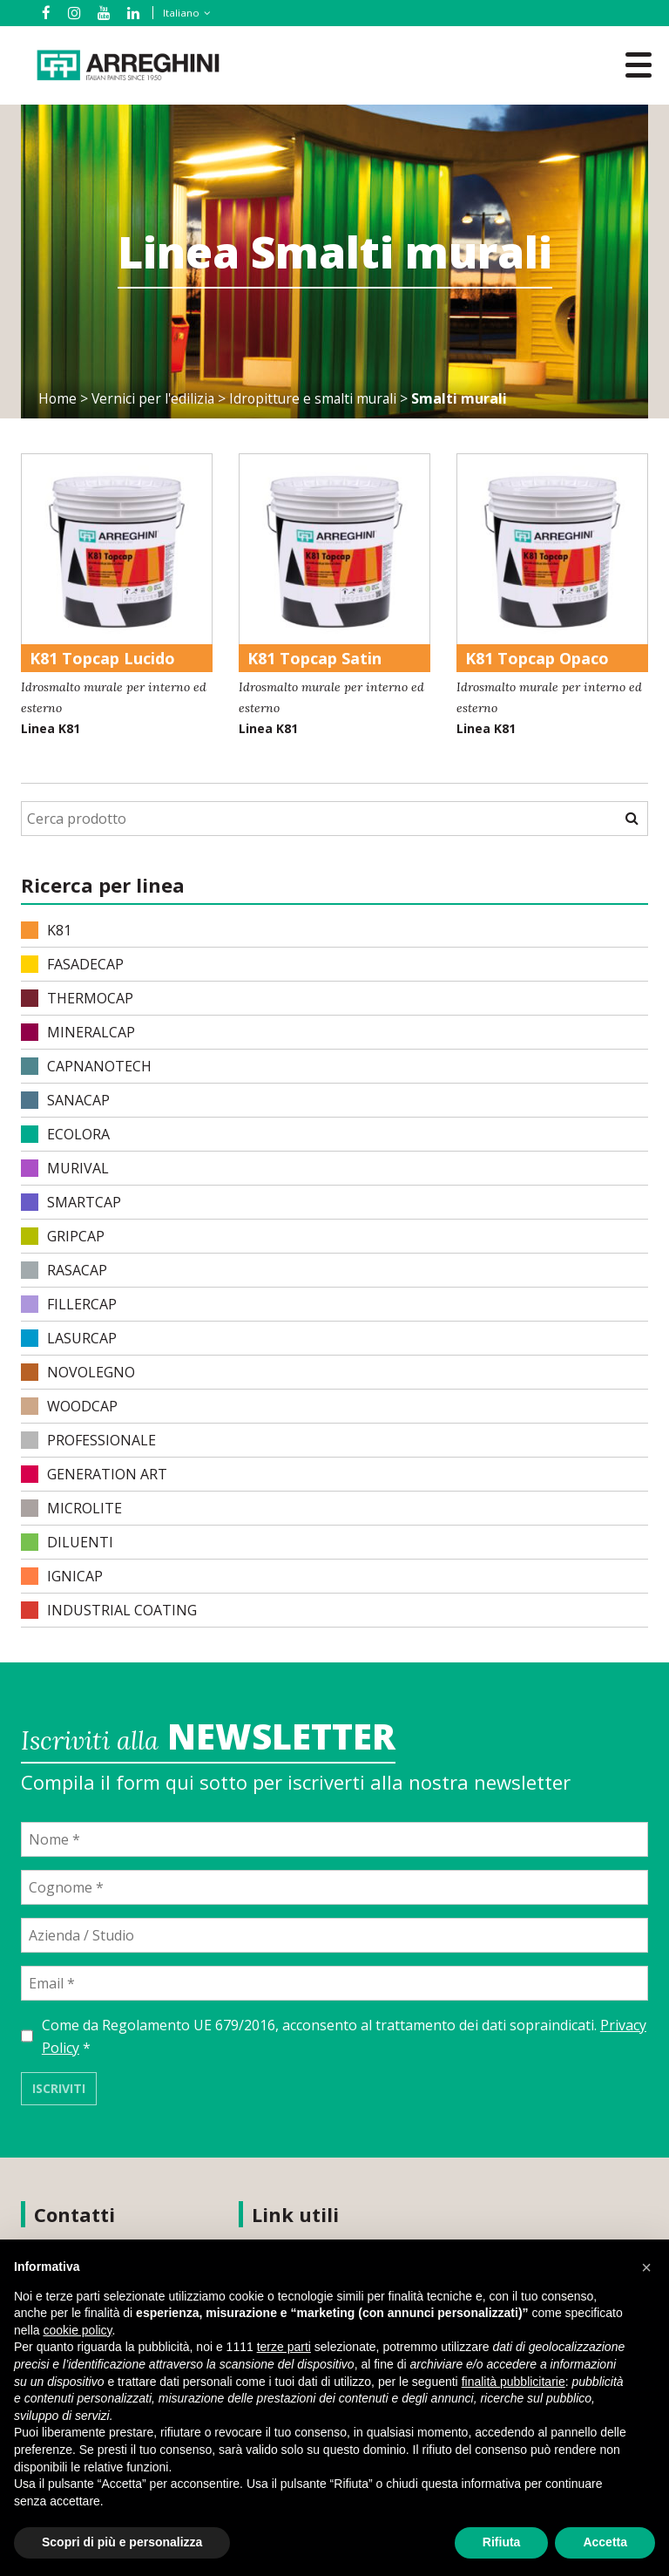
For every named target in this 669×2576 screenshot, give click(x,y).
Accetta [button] (605, 2542)
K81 (46, 930)
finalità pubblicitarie (513, 2382)
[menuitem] (181, 12)
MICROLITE (71, 1508)
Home (58, 398)
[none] (178, 13)
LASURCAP (69, 1338)
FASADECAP (72, 964)
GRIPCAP (63, 1236)
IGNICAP (62, 1576)
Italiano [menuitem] (179, 12)
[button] (646, 2267)
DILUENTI (67, 1542)
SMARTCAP (71, 1202)
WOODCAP (69, 1406)
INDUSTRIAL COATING (109, 1610)
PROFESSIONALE (88, 1440)
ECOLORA (65, 1134)
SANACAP (65, 1100)
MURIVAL (65, 1168)
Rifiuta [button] (502, 2542)
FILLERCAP (69, 1304)
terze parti (284, 2347)
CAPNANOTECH (86, 1066)
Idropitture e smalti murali (318, 398)
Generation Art (94, 1474)
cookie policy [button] (77, 2330)
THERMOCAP (77, 998)
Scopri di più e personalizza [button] (122, 2542)
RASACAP (64, 1270)
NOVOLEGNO (78, 1372)
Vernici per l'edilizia (155, 398)
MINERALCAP (78, 1032)
